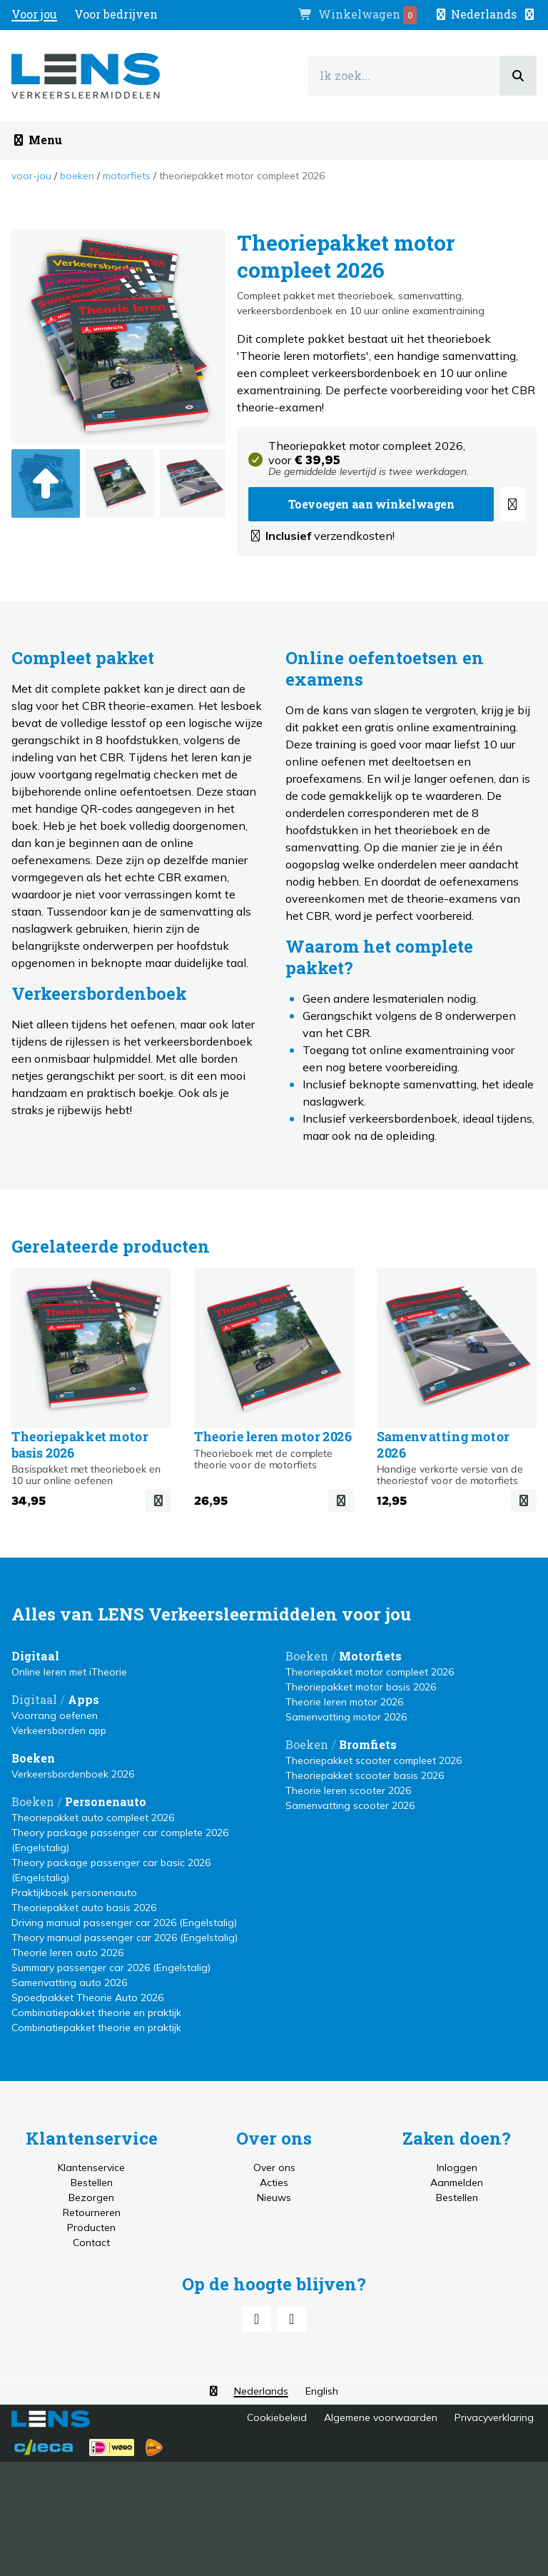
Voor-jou (31, 175)
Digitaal (35, 1655)
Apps (83, 1699)
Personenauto (105, 1801)
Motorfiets (127, 175)
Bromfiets (368, 1744)
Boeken (77, 175)
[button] (485, 14)
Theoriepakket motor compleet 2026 (242, 175)
